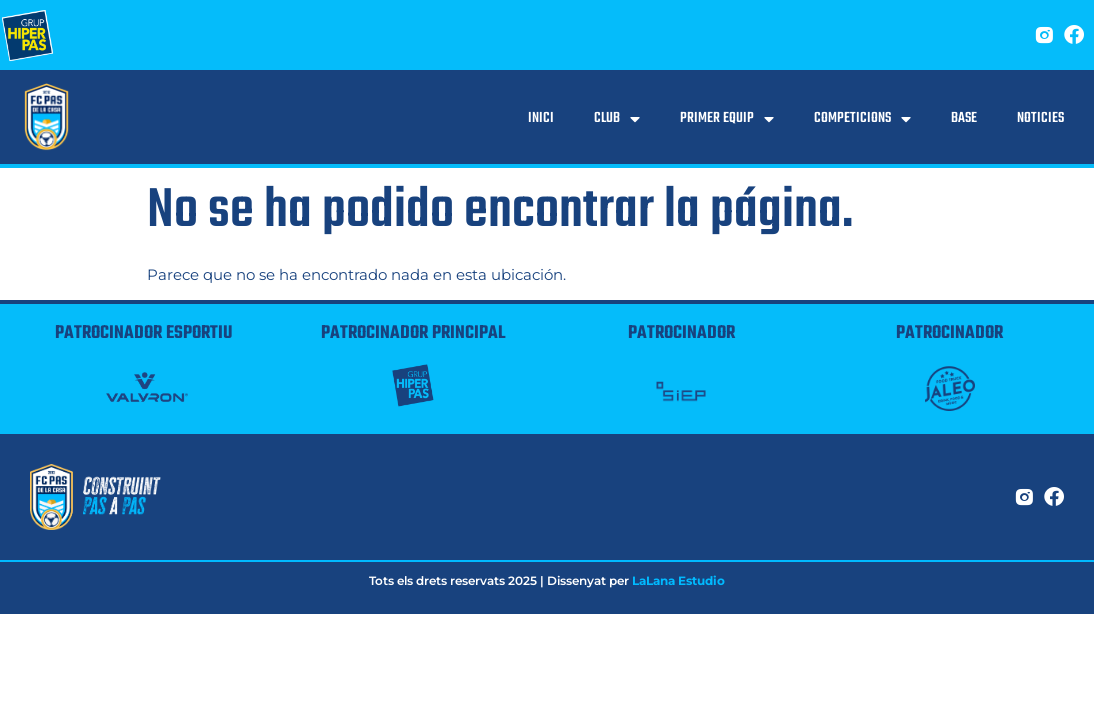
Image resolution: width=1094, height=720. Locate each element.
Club (617, 119)
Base (964, 118)
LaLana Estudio (678, 580)
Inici (541, 118)
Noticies (1040, 118)
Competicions (862, 119)
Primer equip (727, 119)
